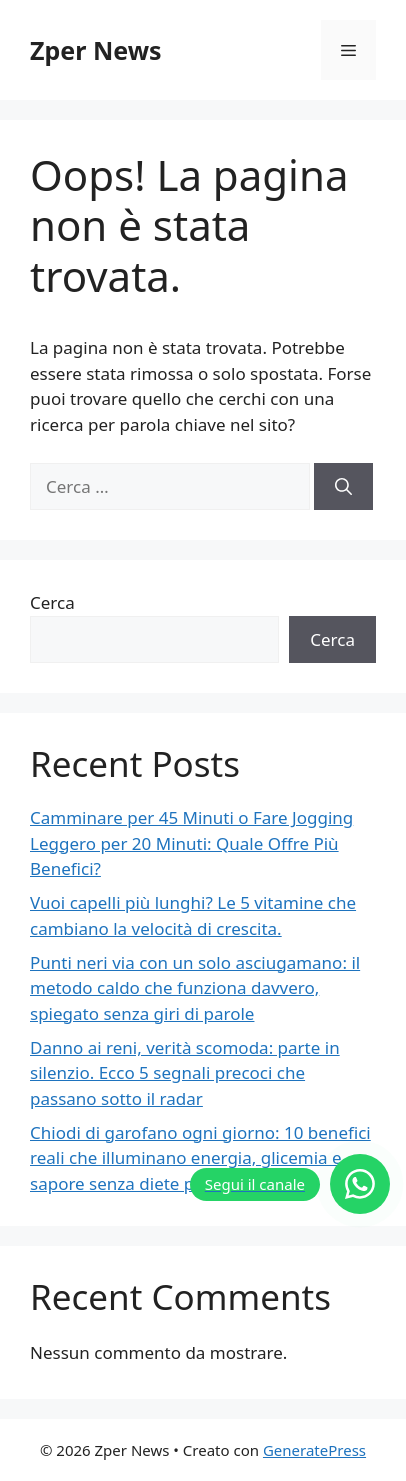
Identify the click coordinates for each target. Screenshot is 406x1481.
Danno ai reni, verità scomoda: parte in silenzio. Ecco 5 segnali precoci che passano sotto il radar (185, 1073)
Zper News (96, 50)
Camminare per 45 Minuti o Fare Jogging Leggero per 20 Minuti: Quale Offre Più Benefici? (191, 843)
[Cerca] (343, 487)
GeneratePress (314, 1450)
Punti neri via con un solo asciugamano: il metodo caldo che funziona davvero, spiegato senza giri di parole (195, 988)
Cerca (52, 602)
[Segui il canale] (290, 1184)
